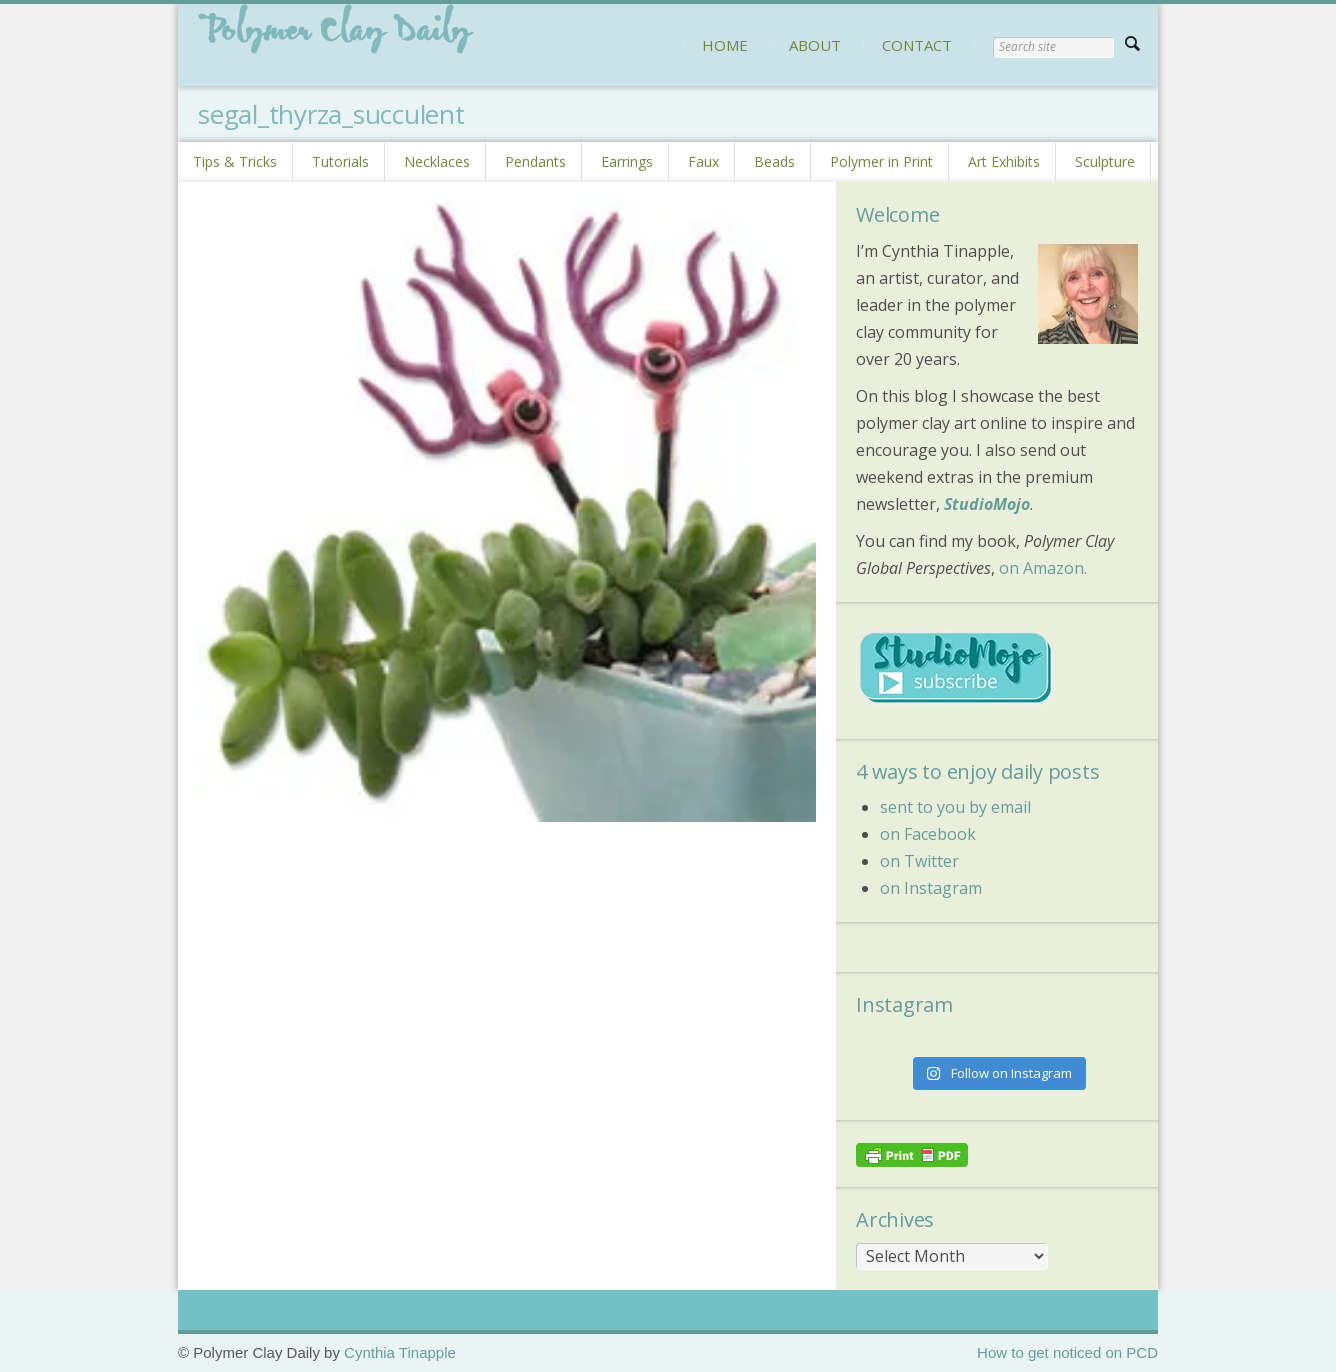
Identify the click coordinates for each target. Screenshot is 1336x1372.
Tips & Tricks (235, 161)
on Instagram (931, 888)
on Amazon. (1043, 568)
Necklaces (437, 161)
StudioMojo (987, 504)
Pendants (535, 161)
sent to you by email (955, 807)
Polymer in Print (881, 161)
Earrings (627, 161)
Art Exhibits (1004, 161)
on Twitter (919, 861)
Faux (703, 161)
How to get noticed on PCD (1067, 1352)
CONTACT (917, 45)
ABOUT (815, 45)
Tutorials (340, 161)
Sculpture (1105, 161)
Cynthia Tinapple (400, 1352)
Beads (774, 161)
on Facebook (928, 834)
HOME (725, 45)
